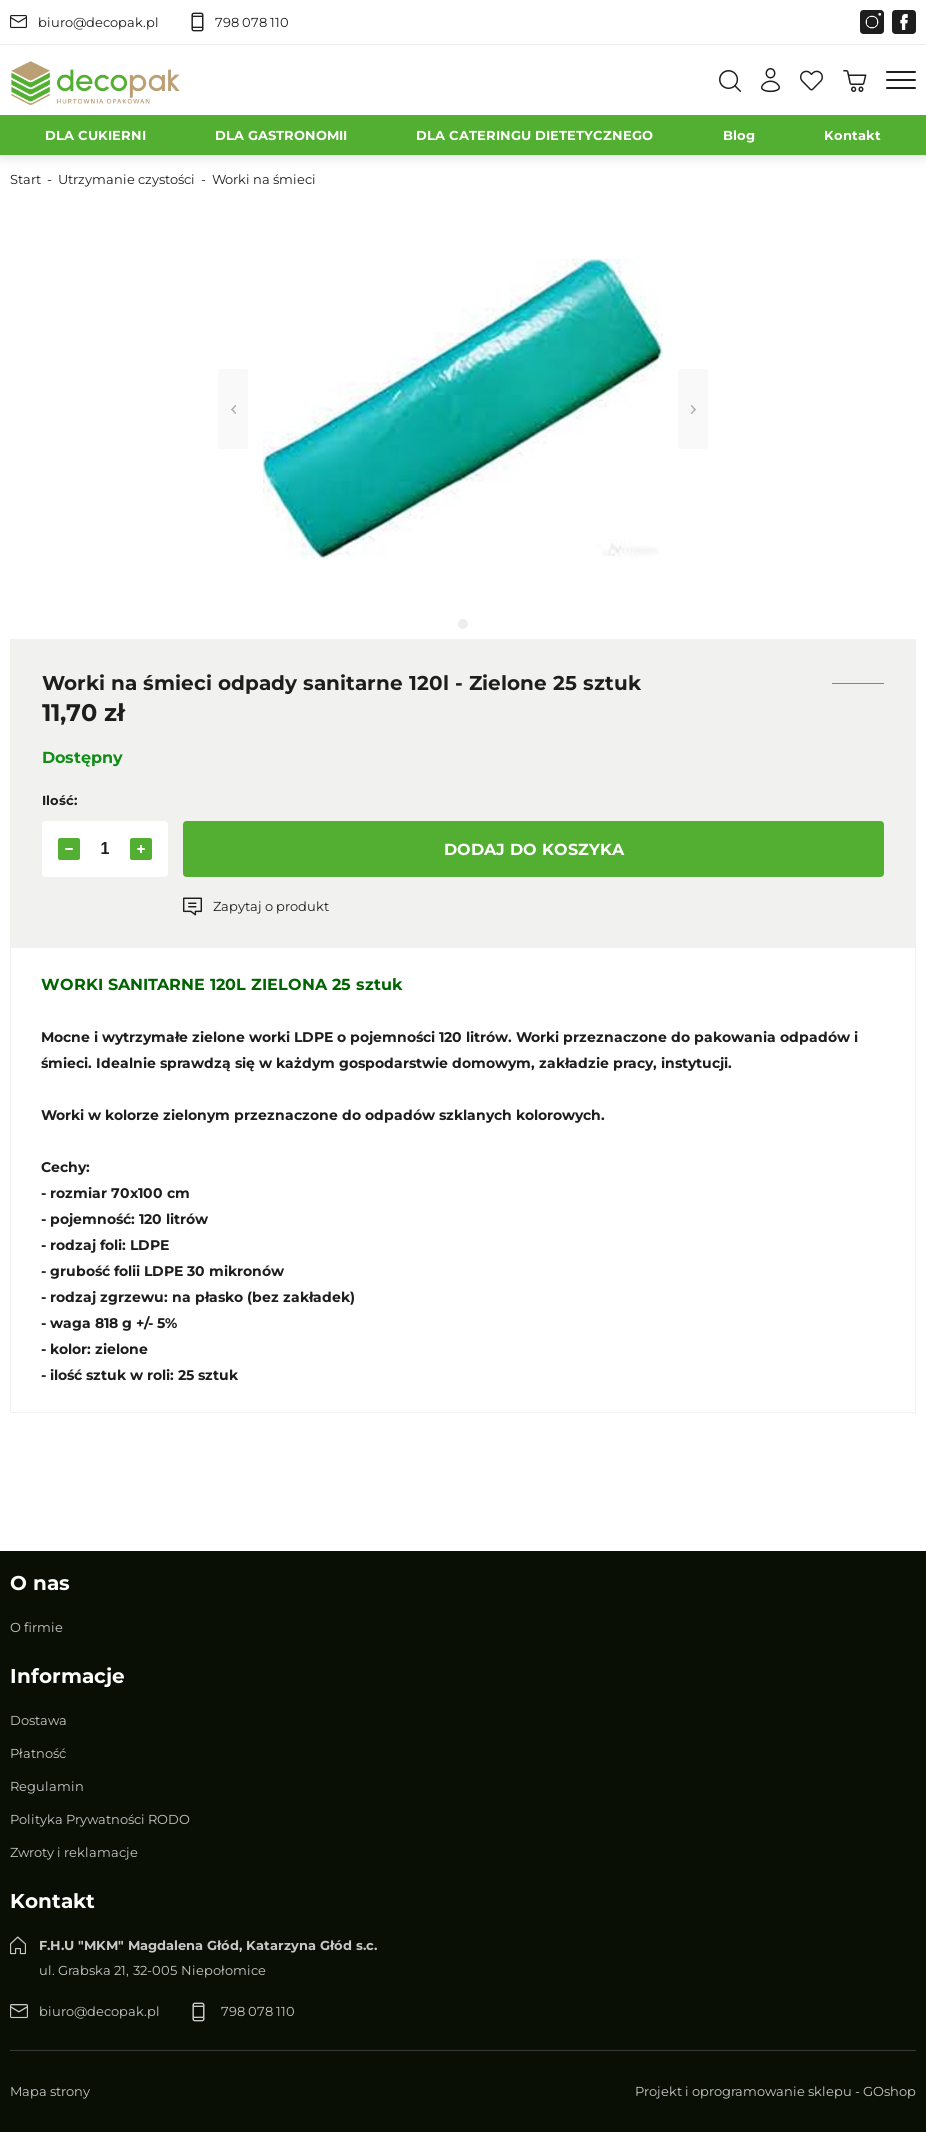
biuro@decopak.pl (98, 22)
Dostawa (38, 1720)
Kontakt (852, 135)
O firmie (36, 1627)
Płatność (38, 1753)
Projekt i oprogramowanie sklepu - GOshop (775, 2091)
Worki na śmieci (264, 179)
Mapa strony (50, 2091)
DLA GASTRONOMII (281, 135)
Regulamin (47, 1786)
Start (25, 179)
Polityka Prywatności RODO (100, 1819)
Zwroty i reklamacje (74, 1852)
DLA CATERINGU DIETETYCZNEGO (534, 135)
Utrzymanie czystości (126, 179)
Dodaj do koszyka (534, 849)
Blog (739, 135)
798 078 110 (252, 22)
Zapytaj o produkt (271, 906)
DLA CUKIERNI (95, 135)
